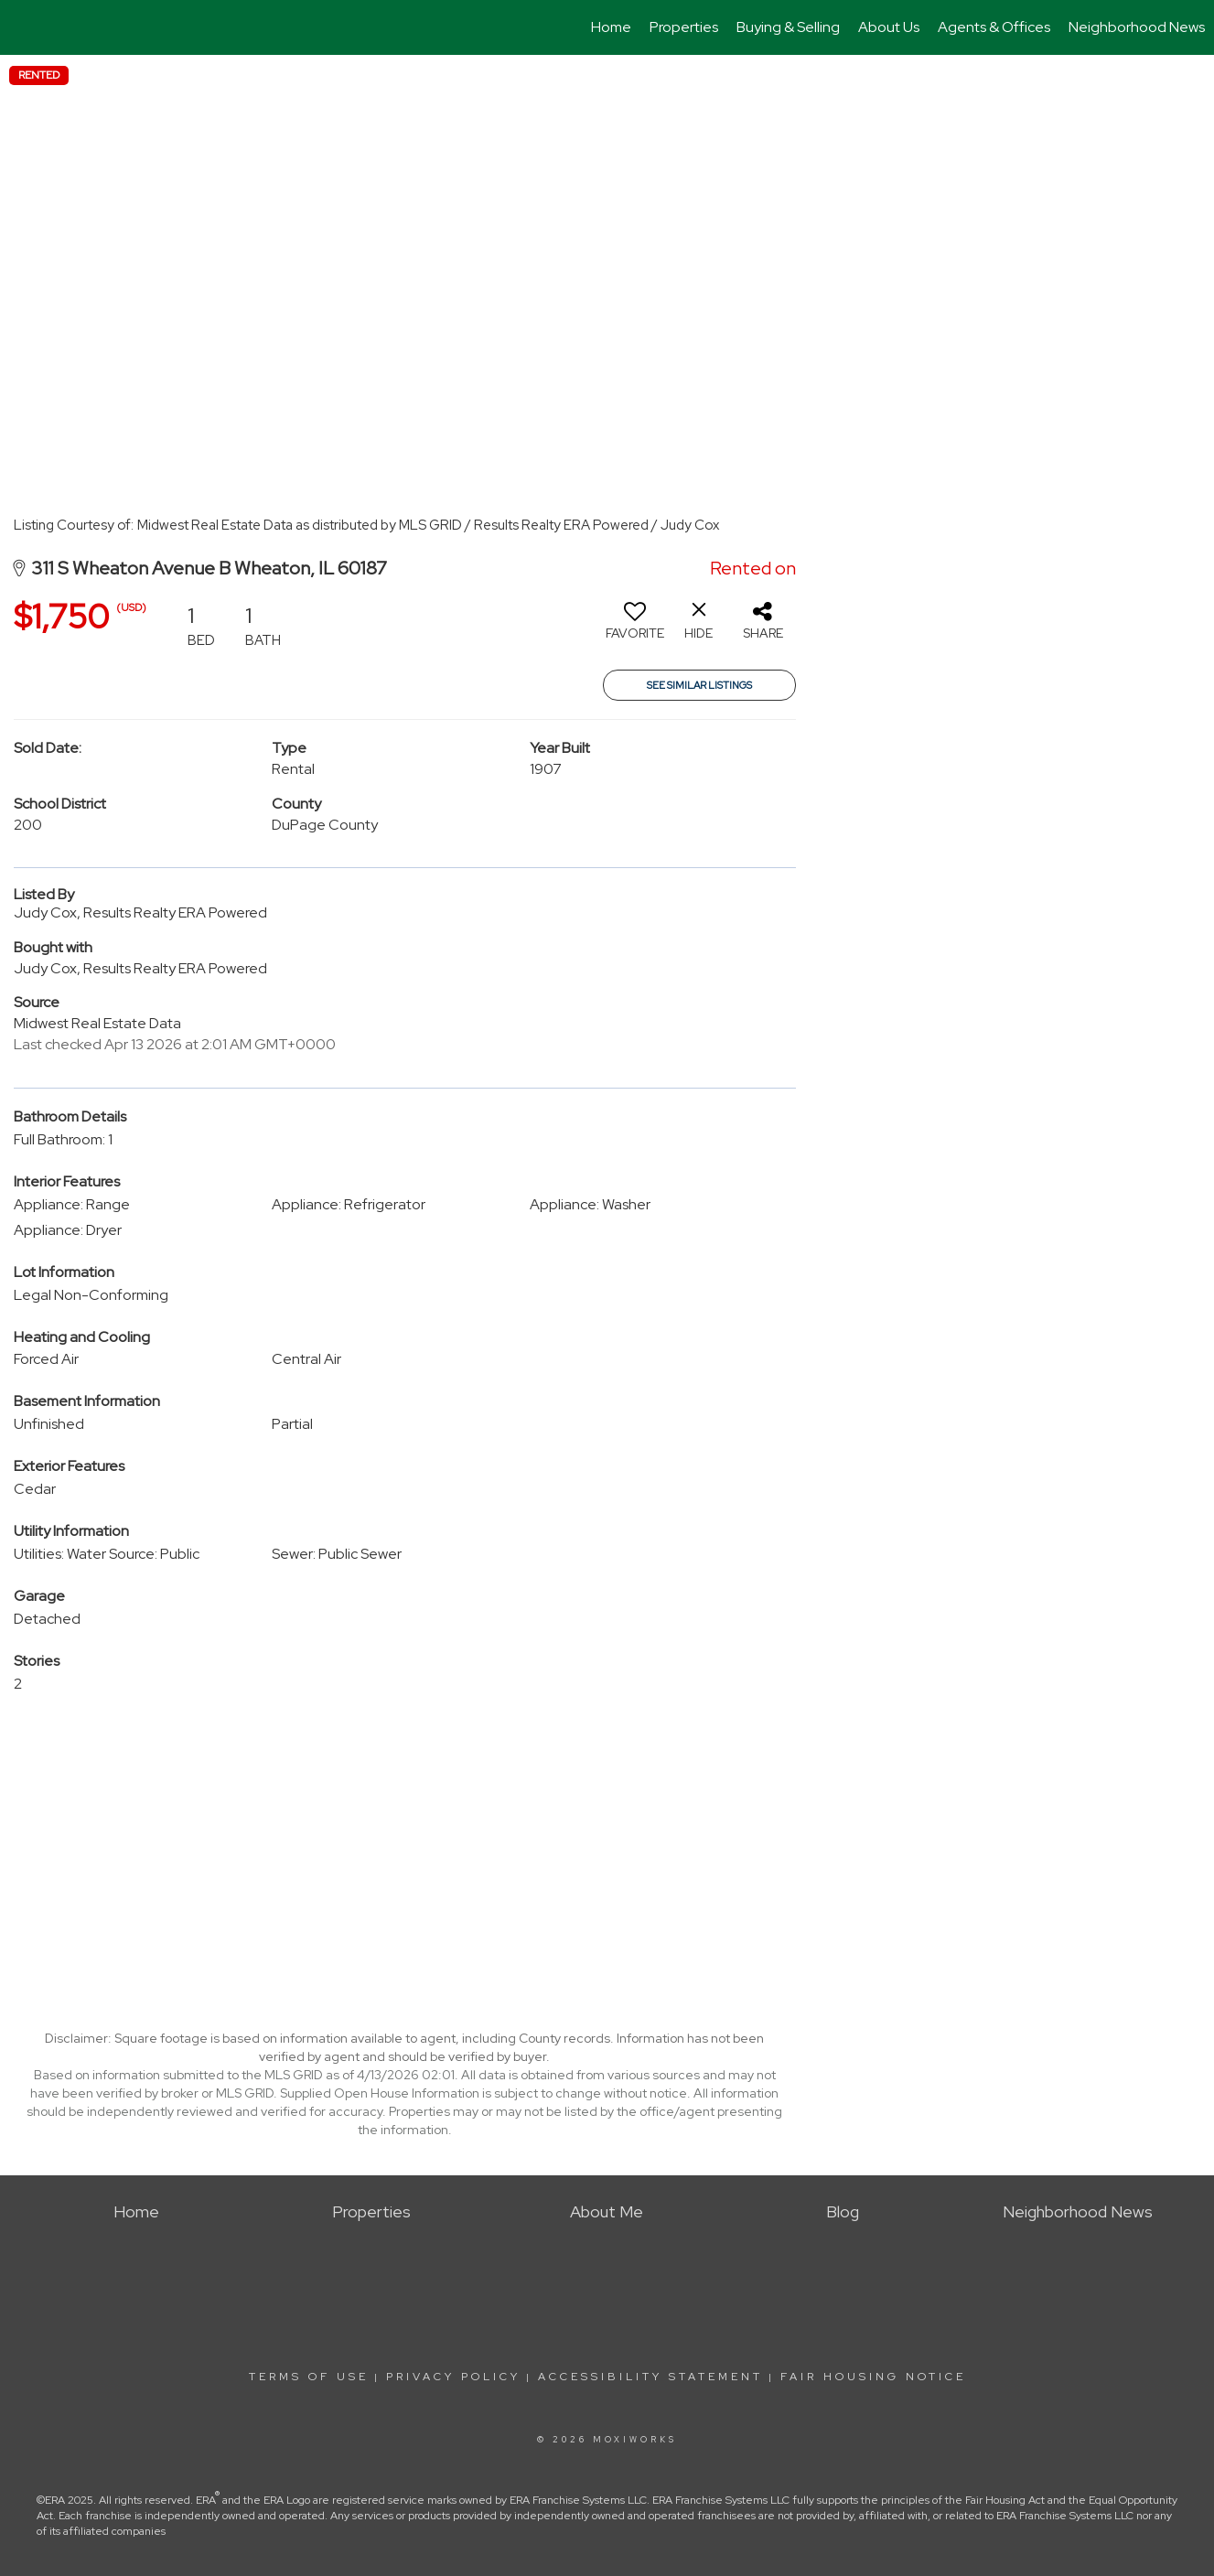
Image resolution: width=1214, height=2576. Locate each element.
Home (611, 27)
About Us (888, 27)
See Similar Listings (699, 685)
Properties (684, 27)
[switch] (635, 627)
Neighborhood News (1137, 27)
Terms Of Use (309, 2376)
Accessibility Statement (650, 2376)
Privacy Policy (453, 2376)
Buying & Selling (788, 27)
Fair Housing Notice (873, 2376)
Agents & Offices (994, 27)
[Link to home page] (23, 27)
